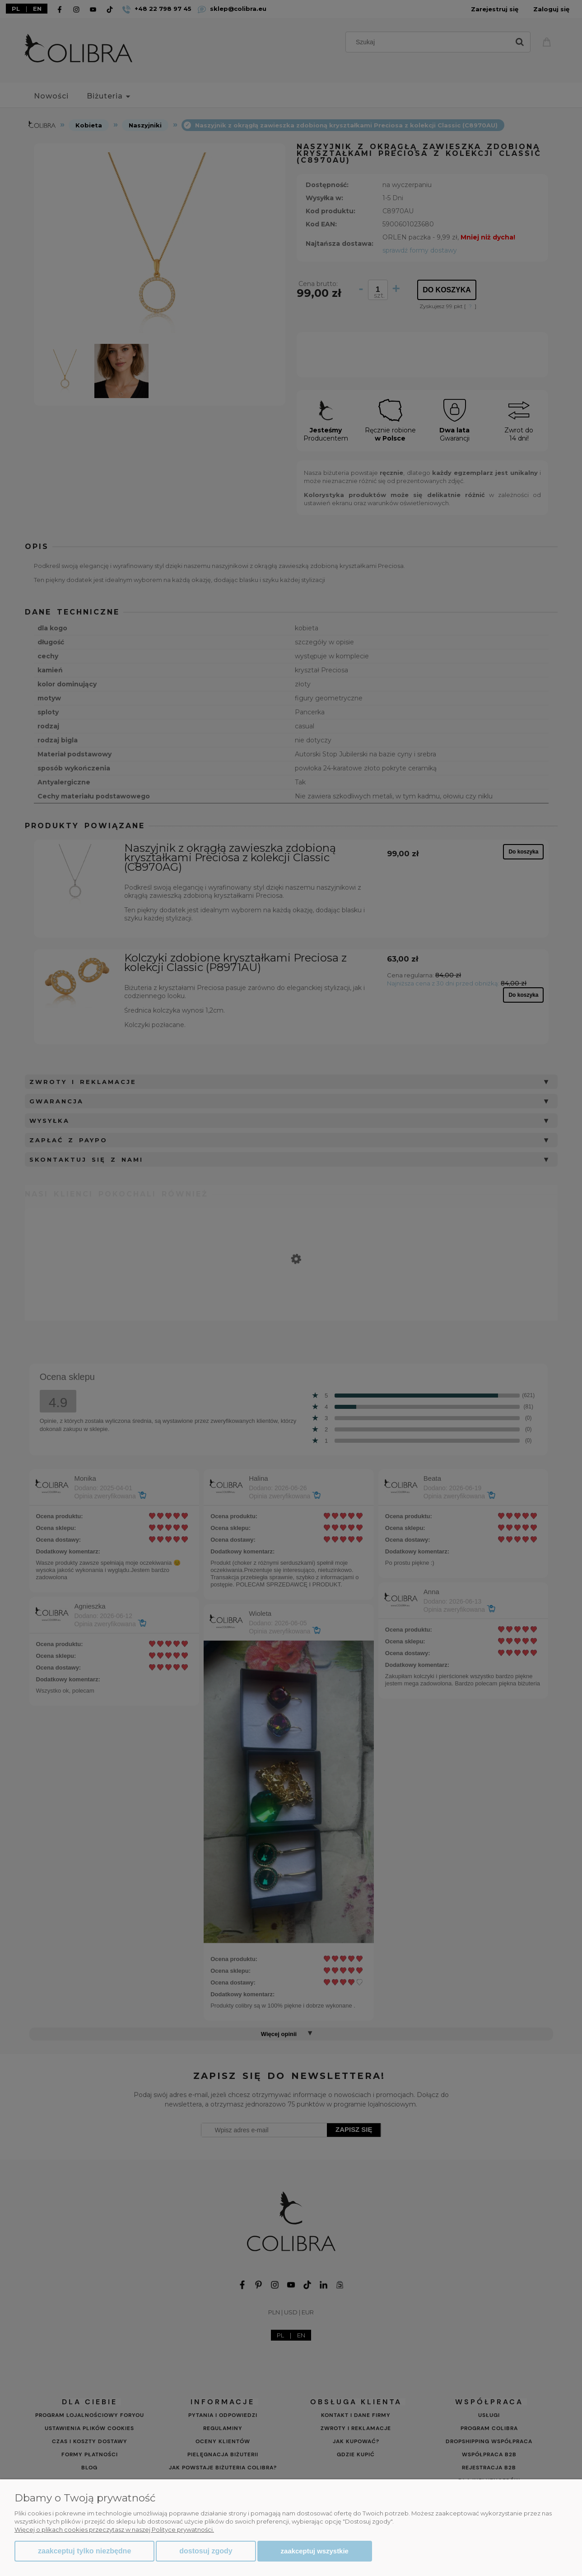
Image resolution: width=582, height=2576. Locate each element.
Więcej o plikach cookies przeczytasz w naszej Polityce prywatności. (114, 2529)
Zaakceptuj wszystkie (315, 2551)
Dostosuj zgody (205, 2551)
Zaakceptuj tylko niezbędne (84, 2551)
